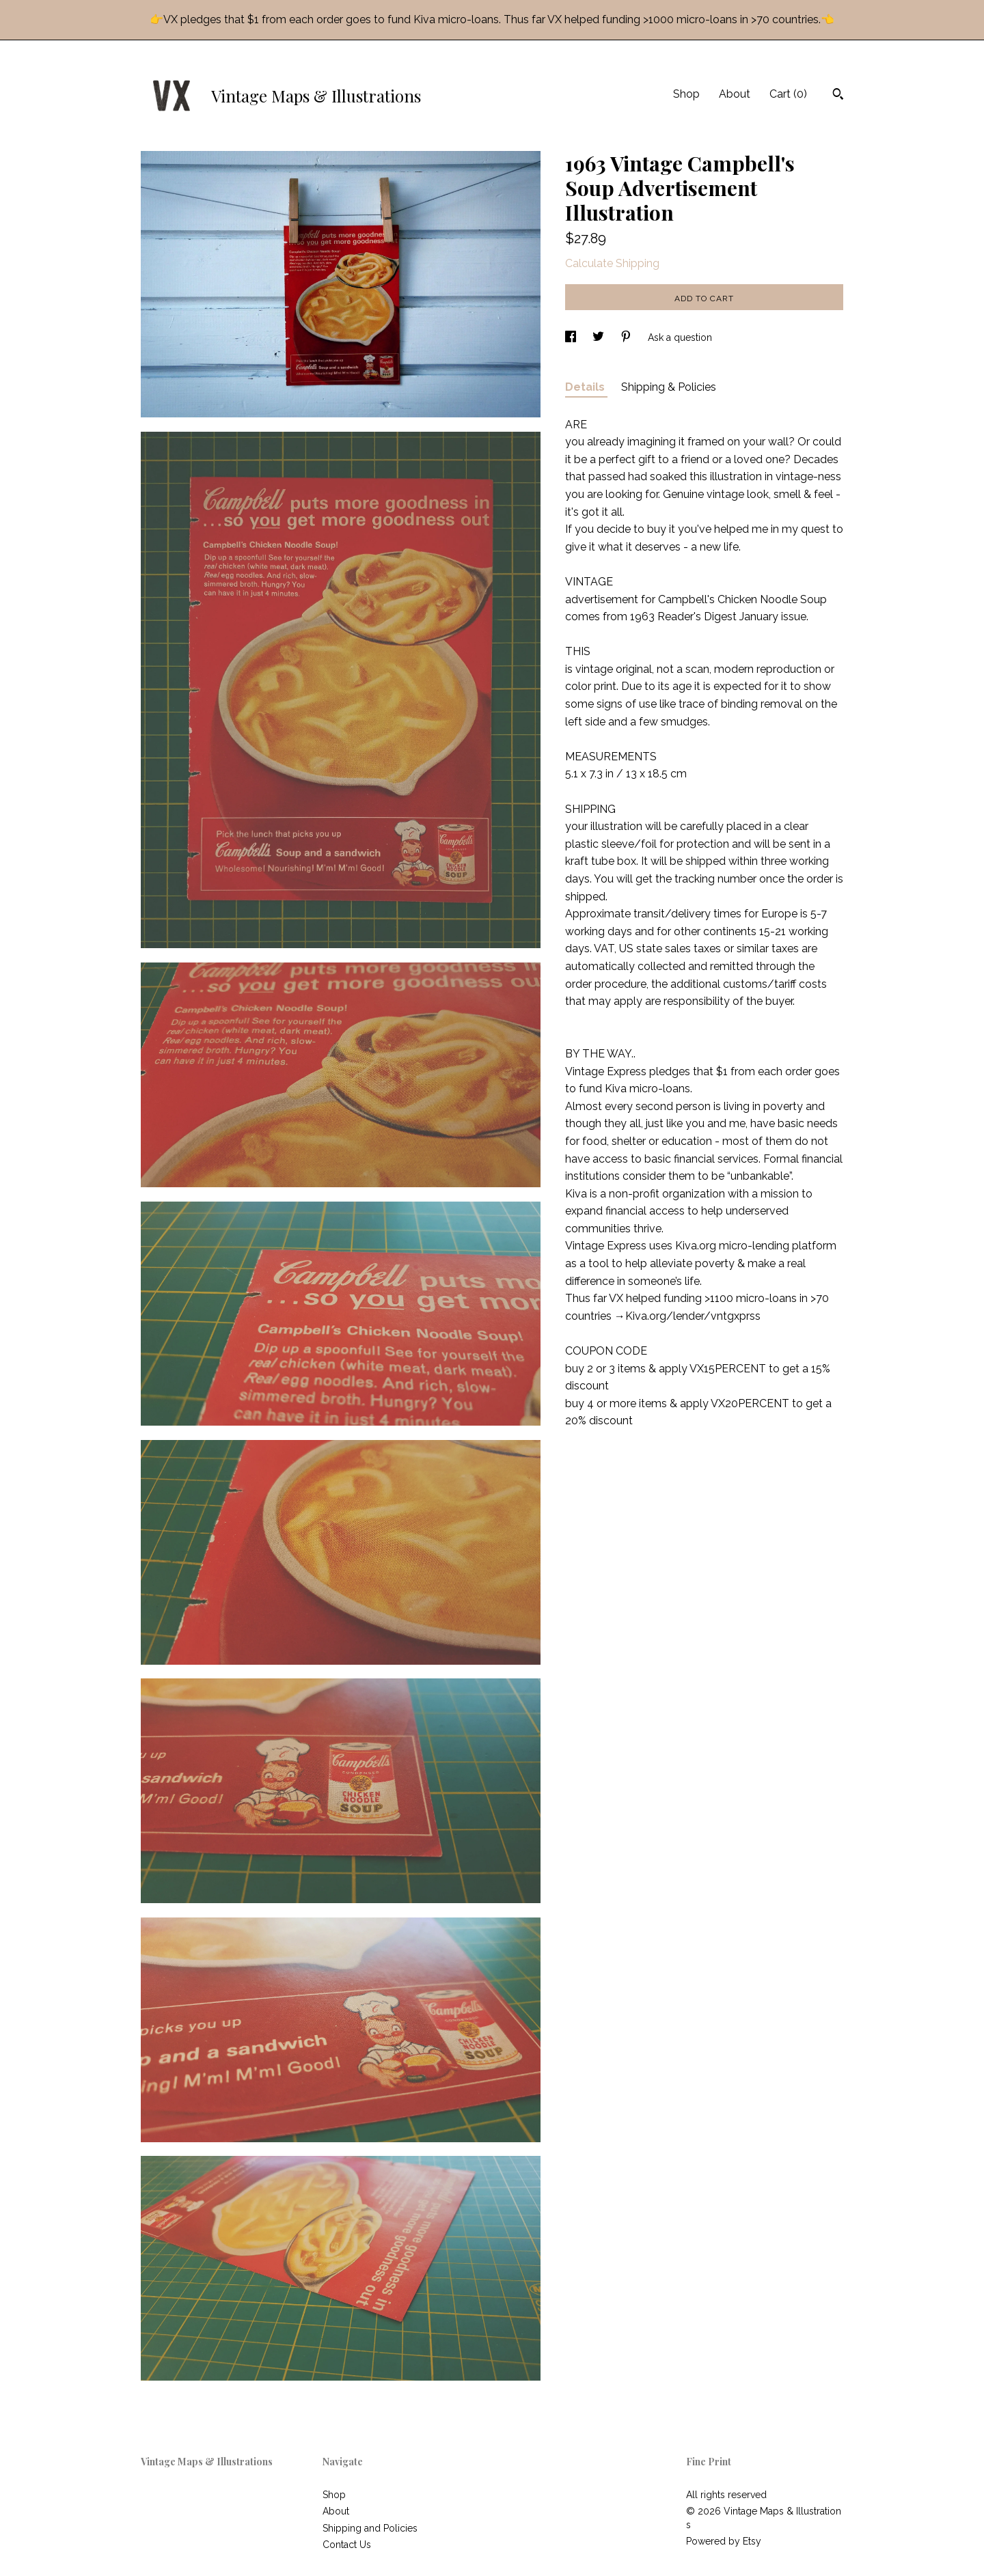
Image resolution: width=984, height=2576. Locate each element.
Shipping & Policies (668, 386)
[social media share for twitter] (599, 337)
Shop (686, 93)
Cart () (788, 93)
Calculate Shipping (612, 263)
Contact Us (347, 2544)
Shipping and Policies (370, 2528)
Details (586, 386)
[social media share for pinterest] (627, 337)
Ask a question (680, 337)
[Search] (838, 95)
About (734, 93)
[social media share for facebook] (572, 337)
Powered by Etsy (723, 2541)
